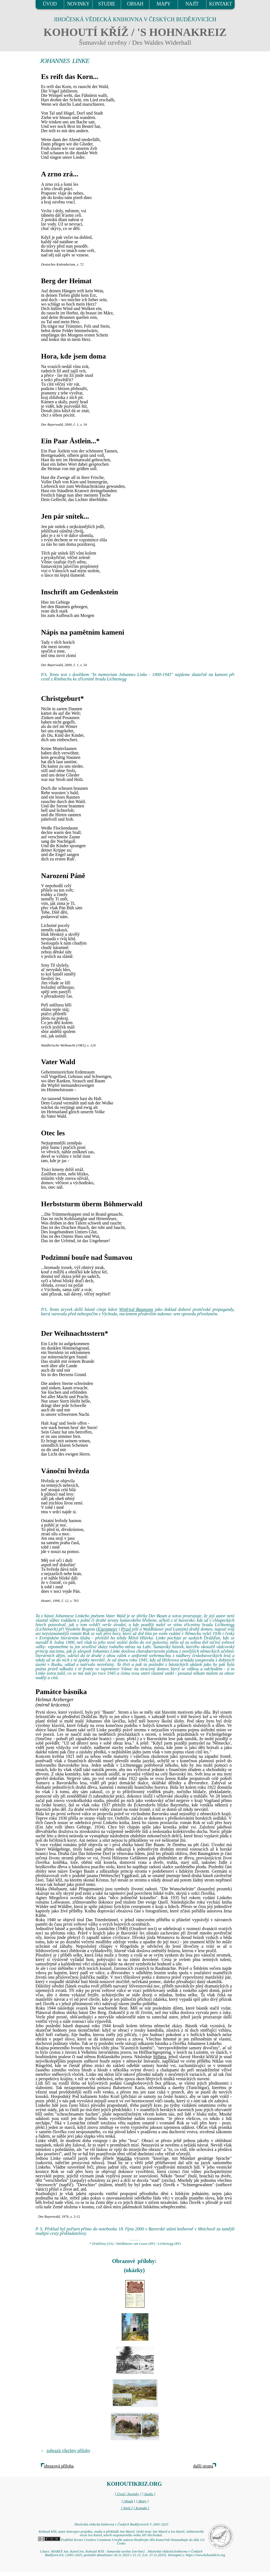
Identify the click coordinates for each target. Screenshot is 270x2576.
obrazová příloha (59, 2466)
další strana (203, 2466)
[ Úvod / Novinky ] (128, 2494)
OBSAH (135, 4)
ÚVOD (50, 4)
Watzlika (124, 2158)
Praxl (126, 1629)
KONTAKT (220, 4)
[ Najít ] (126, 2508)
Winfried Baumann (136, 1309)
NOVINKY (78, 4)
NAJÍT (192, 4)
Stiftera (159, 2056)
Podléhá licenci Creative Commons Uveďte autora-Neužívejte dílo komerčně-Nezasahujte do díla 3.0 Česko (121, 2541)
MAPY (164, 4)
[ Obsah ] (128, 2501)
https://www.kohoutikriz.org (205, 2555)
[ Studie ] (148, 2494)
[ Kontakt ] (141, 2508)
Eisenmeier (107, 1629)
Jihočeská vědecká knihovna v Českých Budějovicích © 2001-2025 (121, 2524)
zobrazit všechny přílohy (68, 2450)
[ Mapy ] (142, 2501)
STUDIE (106, 4)
